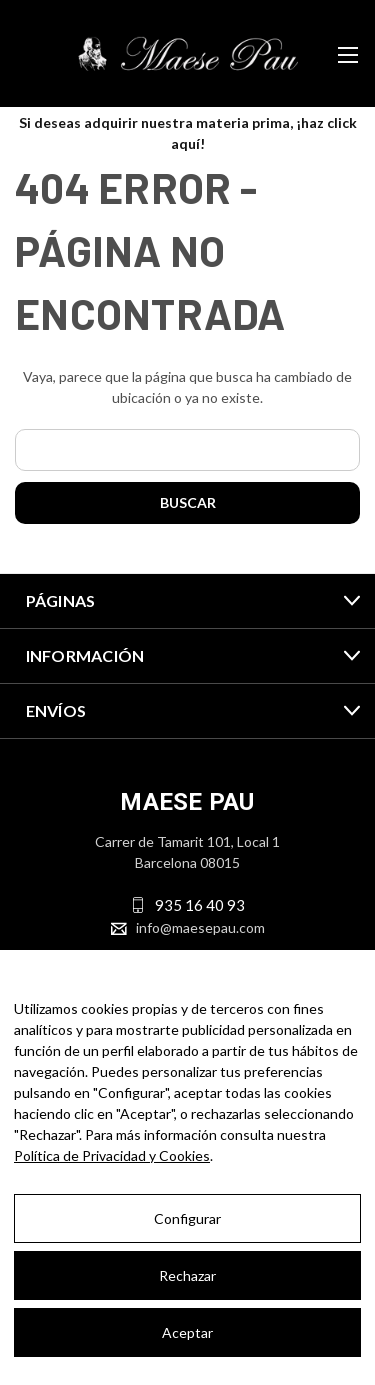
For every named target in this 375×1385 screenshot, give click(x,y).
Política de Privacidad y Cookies (112, 1155)
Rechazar (187, 1275)
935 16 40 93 (200, 905)
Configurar (187, 1218)
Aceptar (187, 1332)
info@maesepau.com (200, 927)
